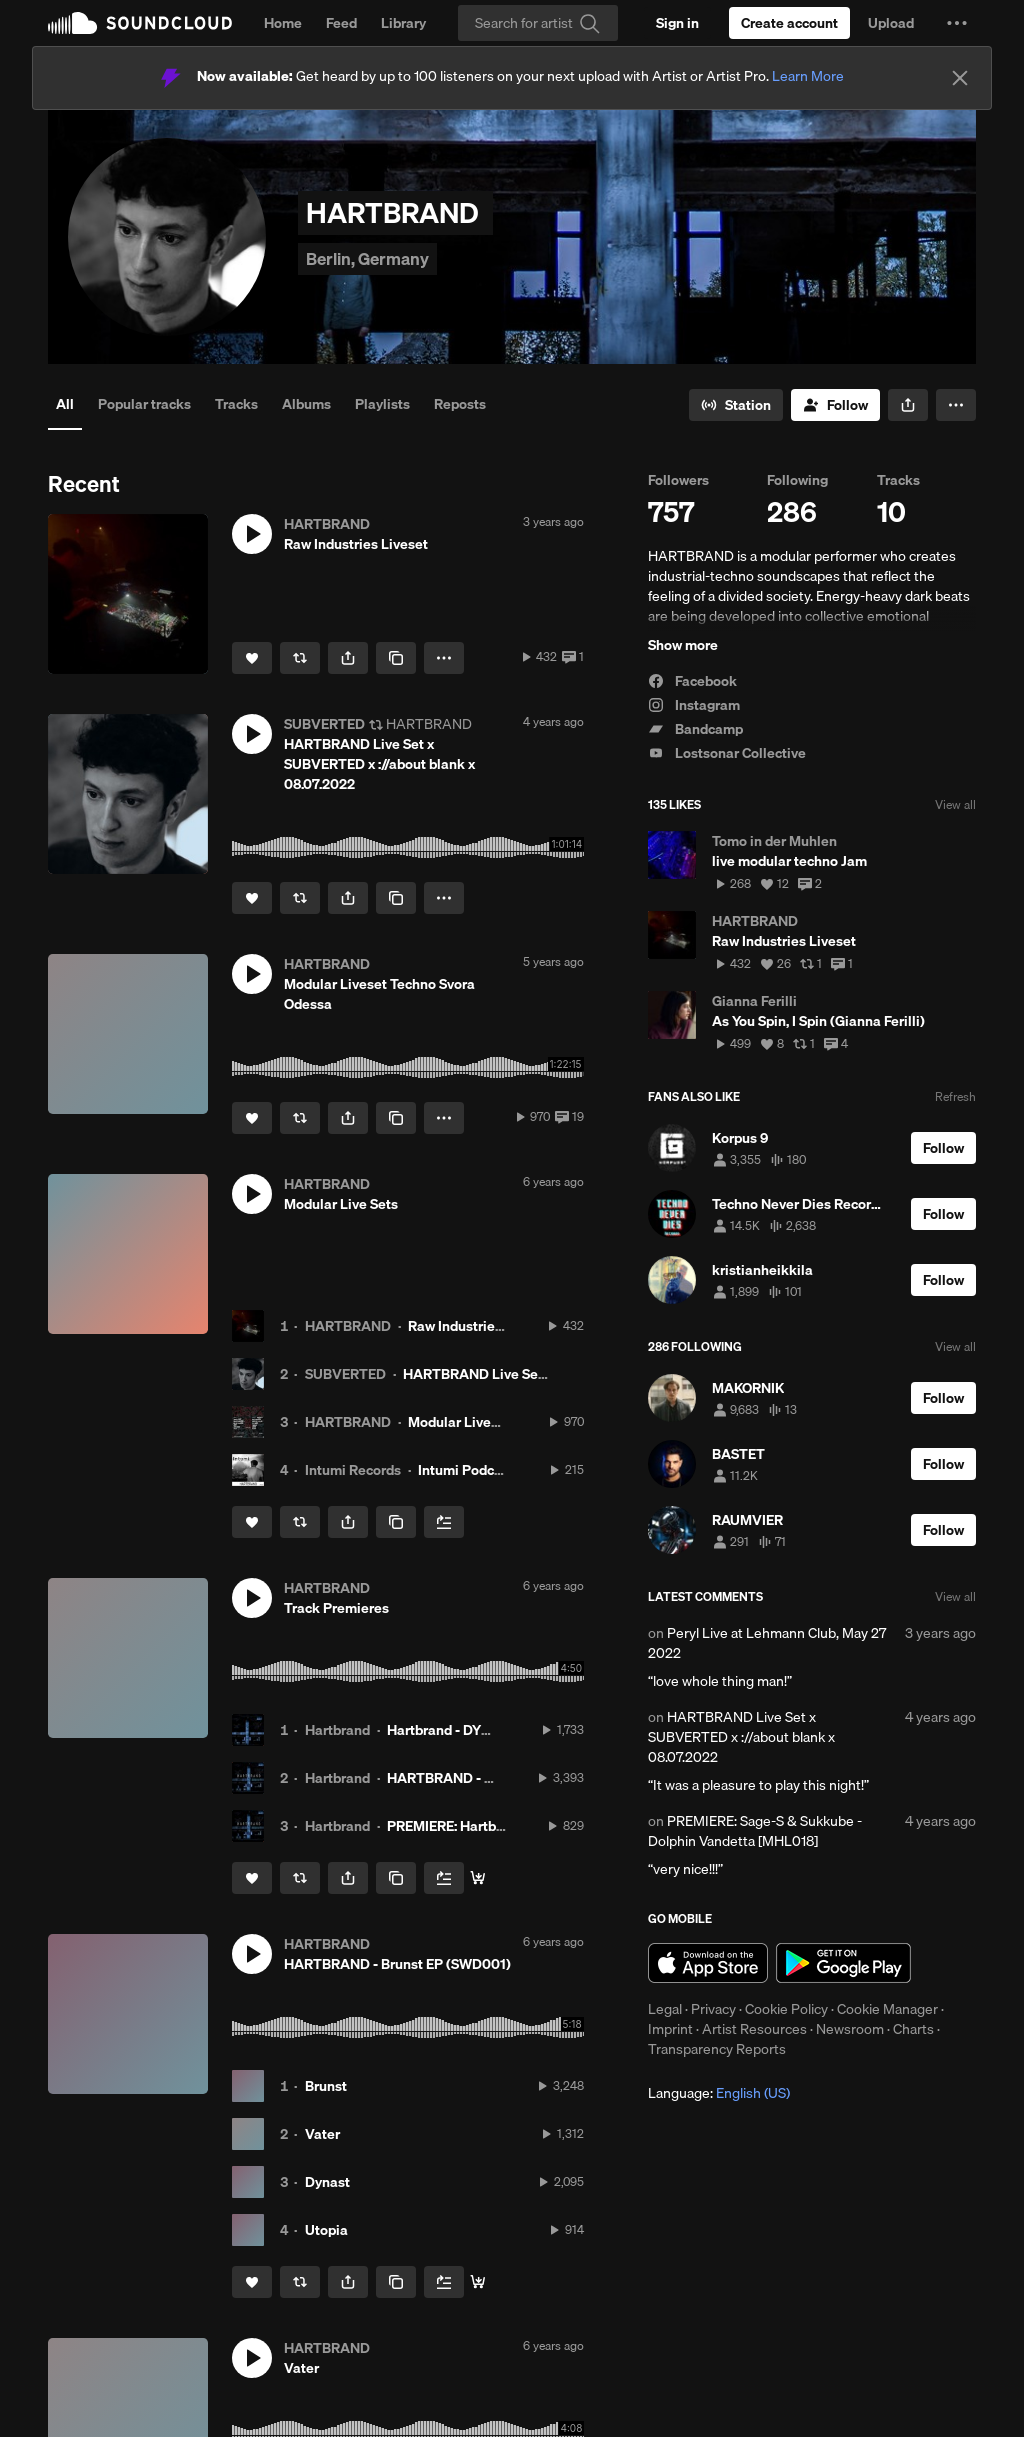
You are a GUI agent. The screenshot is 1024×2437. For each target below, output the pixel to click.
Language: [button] (719, 2093)
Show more (683, 645)
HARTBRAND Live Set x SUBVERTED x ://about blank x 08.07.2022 (741, 1737)
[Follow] (835, 405)
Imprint (670, 2029)
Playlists (382, 404)
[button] (957, 23)
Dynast (327, 2182)
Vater (322, 2134)
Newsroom (850, 2029)
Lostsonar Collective (727, 753)
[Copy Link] (396, 658)
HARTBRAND (348, 1326)
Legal (665, 2009)
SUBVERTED (345, 1374)
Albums (306, 404)
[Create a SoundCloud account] (789, 23)
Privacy (713, 2009)
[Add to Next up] (444, 1522)
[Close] (960, 78)
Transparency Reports (717, 2049)
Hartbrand (337, 1730)
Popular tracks (144, 404)
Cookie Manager (887, 2009)
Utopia (326, 2230)
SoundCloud (140, 23)
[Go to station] (736, 405)
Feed (341, 23)
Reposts (460, 404)
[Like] (252, 658)
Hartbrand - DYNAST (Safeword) (489, 1730)
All (65, 404)
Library (403, 23)
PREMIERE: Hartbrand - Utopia (483, 1826)
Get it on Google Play (843, 1963)
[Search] (538, 23)
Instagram (694, 705)
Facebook (692, 681)
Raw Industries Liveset (480, 1326)
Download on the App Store (708, 1963)
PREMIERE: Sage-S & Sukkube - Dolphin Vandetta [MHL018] (755, 1831)
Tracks (236, 404)
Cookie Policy (786, 2009)
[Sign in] (677, 23)
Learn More (808, 76)
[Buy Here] (478, 1878)
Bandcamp (695, 729)
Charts (913, 2029)
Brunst (326, 2086)
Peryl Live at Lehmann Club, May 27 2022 (767, 1643)
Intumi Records (353, 1470)
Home (283, 23)
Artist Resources (754, 2029)
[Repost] (300, 658)
